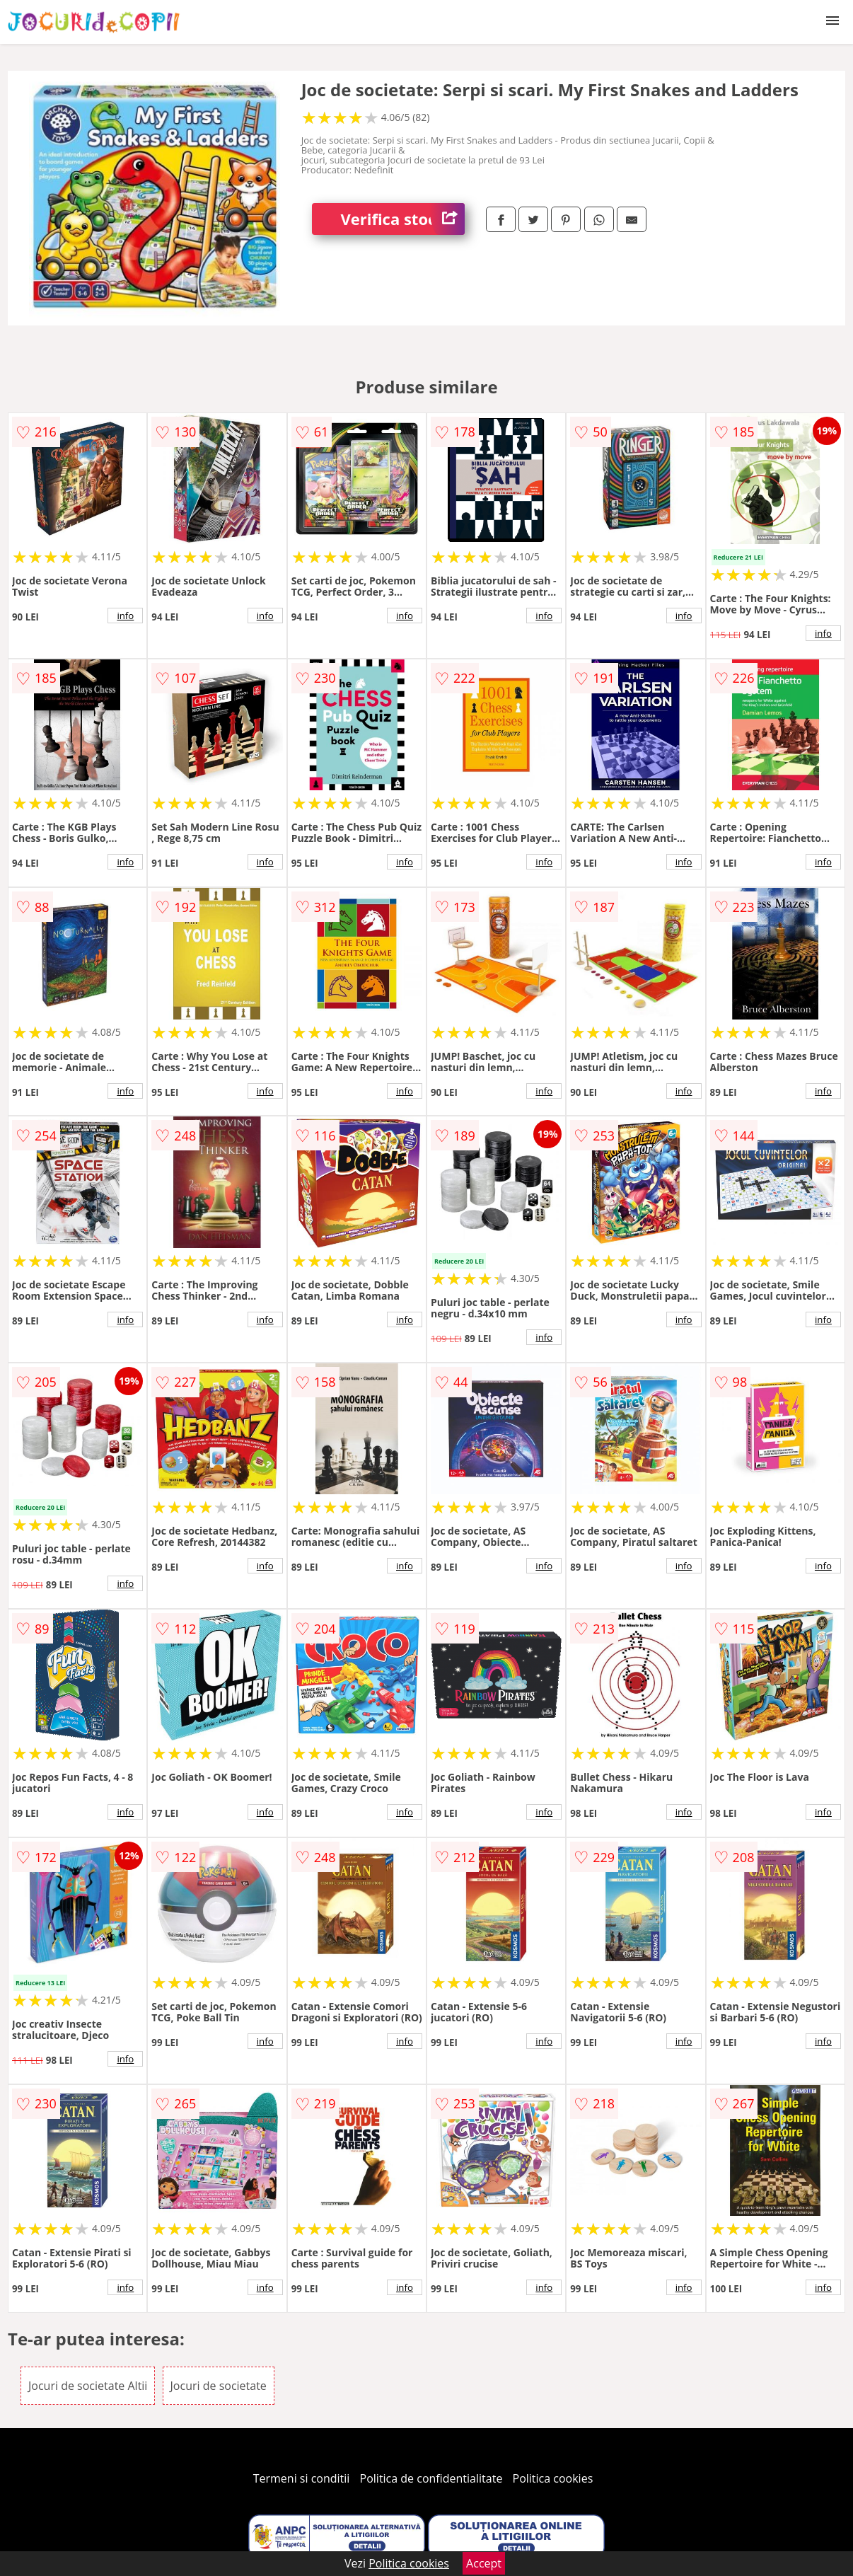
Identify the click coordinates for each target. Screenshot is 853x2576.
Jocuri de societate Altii (87, 2385)
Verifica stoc (402, 219)
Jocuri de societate (218, 2385)
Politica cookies (553, 2478)
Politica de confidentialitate (431, 2478)
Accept (483, 2563)
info (125, 615)
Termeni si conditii (301, 2478)
